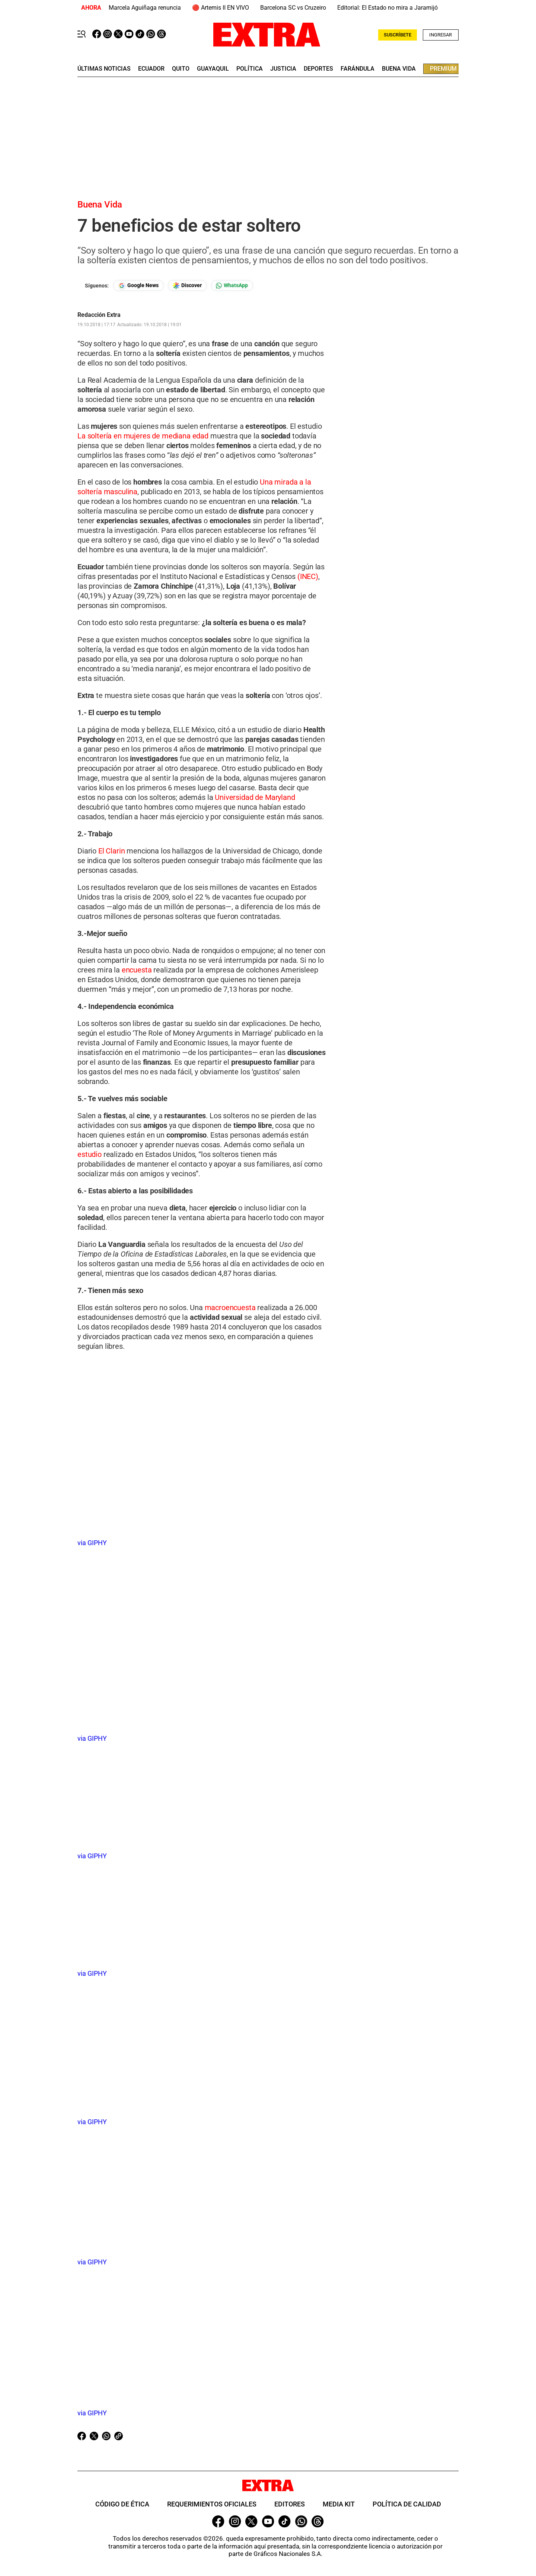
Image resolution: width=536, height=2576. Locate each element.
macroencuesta (230, 1307)
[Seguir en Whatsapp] (232, 285)
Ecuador (151, 68)
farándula (357, 68)
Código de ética (122, 2504)
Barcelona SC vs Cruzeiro (293, 7)
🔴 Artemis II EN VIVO (220, 7)
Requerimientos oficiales (211, 2504)
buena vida (399, 68)
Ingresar (440, 35)
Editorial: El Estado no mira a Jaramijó (387, 7)
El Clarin (110, 850)
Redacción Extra (99, 315)
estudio (89, 1154)
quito (180, 68)
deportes (318, 68)
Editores (289, 2504)
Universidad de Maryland (255, 797)
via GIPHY (92, 1543)
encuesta (137, 969)
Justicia (283, 68)
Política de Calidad (407, 2504)
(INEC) (307, 576)
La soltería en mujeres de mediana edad (143, 435)
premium (443, 68)
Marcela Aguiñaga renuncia (145, 7)
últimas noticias (104, 68)
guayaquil (213, 68)
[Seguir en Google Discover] (187, 285)
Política (249, 68)
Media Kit (339, 2504)
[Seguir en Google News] (138, 285)
